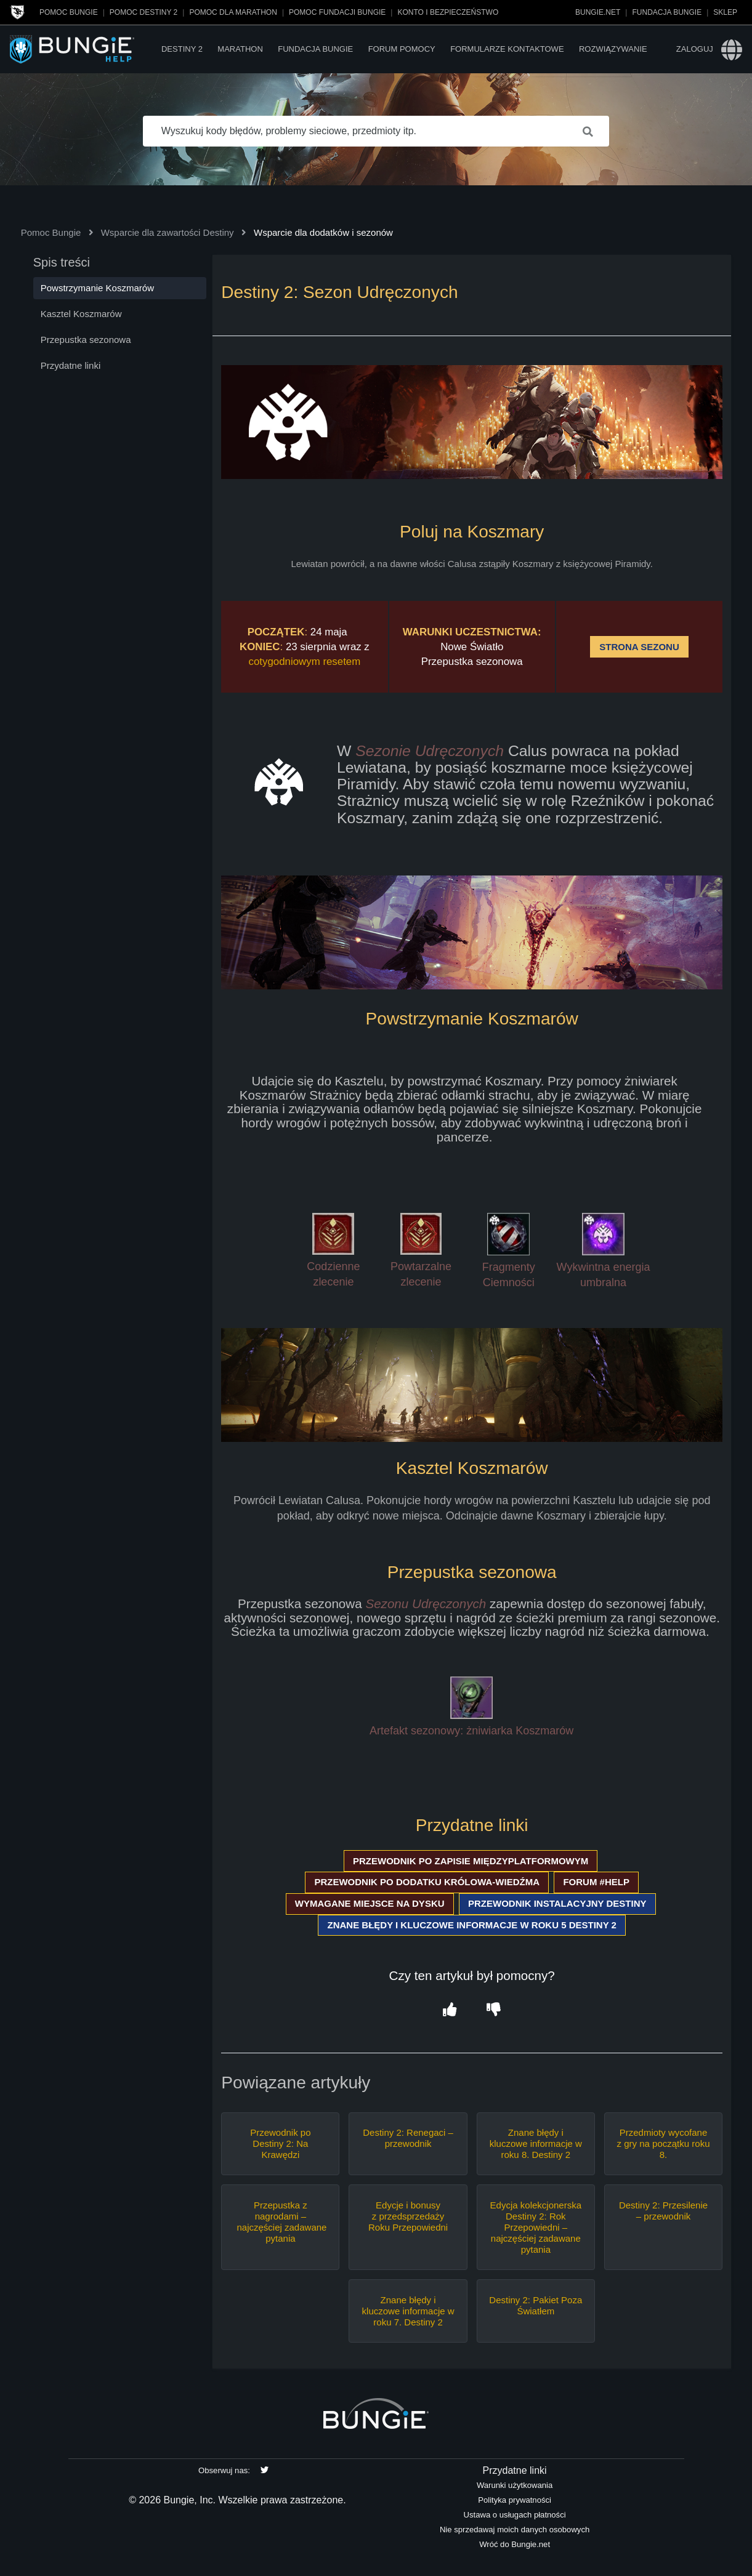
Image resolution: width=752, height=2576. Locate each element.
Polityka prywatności (514, 2500)
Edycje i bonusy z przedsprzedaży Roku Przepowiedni (408, 2216)
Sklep (725, 12)
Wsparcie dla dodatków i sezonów (323, 232)
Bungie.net (597, 12)
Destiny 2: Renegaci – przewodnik (408, 2138)
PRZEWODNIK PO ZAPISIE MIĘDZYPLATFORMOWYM (470, 1861)
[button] (450, 2010)
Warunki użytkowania (514, 2485)
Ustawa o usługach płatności (515, 2514)
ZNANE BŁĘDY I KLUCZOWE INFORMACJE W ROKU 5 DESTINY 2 (471, 1925)
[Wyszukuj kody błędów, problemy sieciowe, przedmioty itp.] (376, 131)
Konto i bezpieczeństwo (447, 12)
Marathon (239, 49)
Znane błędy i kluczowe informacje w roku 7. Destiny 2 (408, 2311)
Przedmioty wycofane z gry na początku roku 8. (663, 2143)
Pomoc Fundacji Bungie (337, 12)
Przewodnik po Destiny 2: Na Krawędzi (280, 2143)
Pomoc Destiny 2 (143, 12)
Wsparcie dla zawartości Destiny (167, 232)
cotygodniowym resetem (305, 661)
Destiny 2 (182, 49)
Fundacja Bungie (666, 12)
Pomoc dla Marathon (233, 12)
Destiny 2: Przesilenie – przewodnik (663, 2210)
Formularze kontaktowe (507, 49)
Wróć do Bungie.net (514, 2544)
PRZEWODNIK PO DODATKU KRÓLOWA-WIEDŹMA (427, 1882)
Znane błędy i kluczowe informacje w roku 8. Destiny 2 (536, 2143)
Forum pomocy (401, 49)
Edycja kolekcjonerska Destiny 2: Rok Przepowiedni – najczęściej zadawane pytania (535, 2227)
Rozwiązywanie (613, 49)
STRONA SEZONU (639, 647)
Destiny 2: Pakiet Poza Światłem (535, 2305)
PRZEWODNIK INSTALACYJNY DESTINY (557, 1903)
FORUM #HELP (596, 1882)
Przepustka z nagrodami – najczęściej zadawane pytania (280, 2222)
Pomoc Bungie (68, 12)
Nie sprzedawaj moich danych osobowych (514, 2529)
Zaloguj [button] (694, 49)
